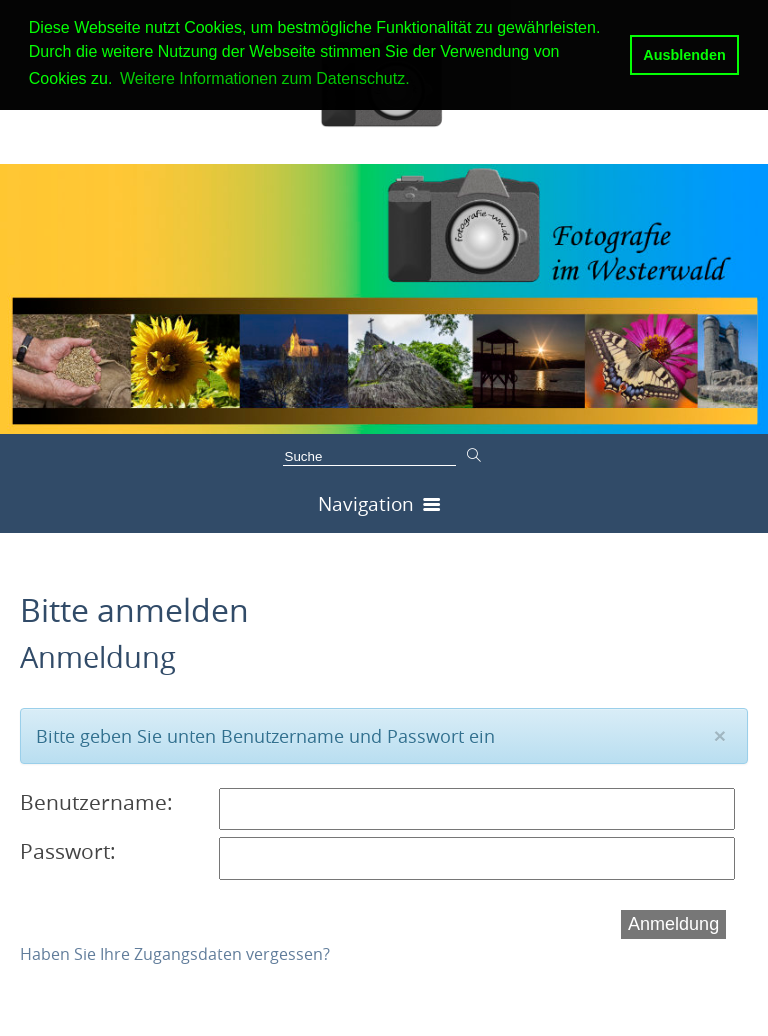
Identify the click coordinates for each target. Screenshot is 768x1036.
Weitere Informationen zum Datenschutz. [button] (265, 78)
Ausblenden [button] (684, 55)
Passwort (65, 851)
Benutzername (93, 802)
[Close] (720, 735)
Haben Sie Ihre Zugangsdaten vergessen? (175, 954)
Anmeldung (673, 924)
